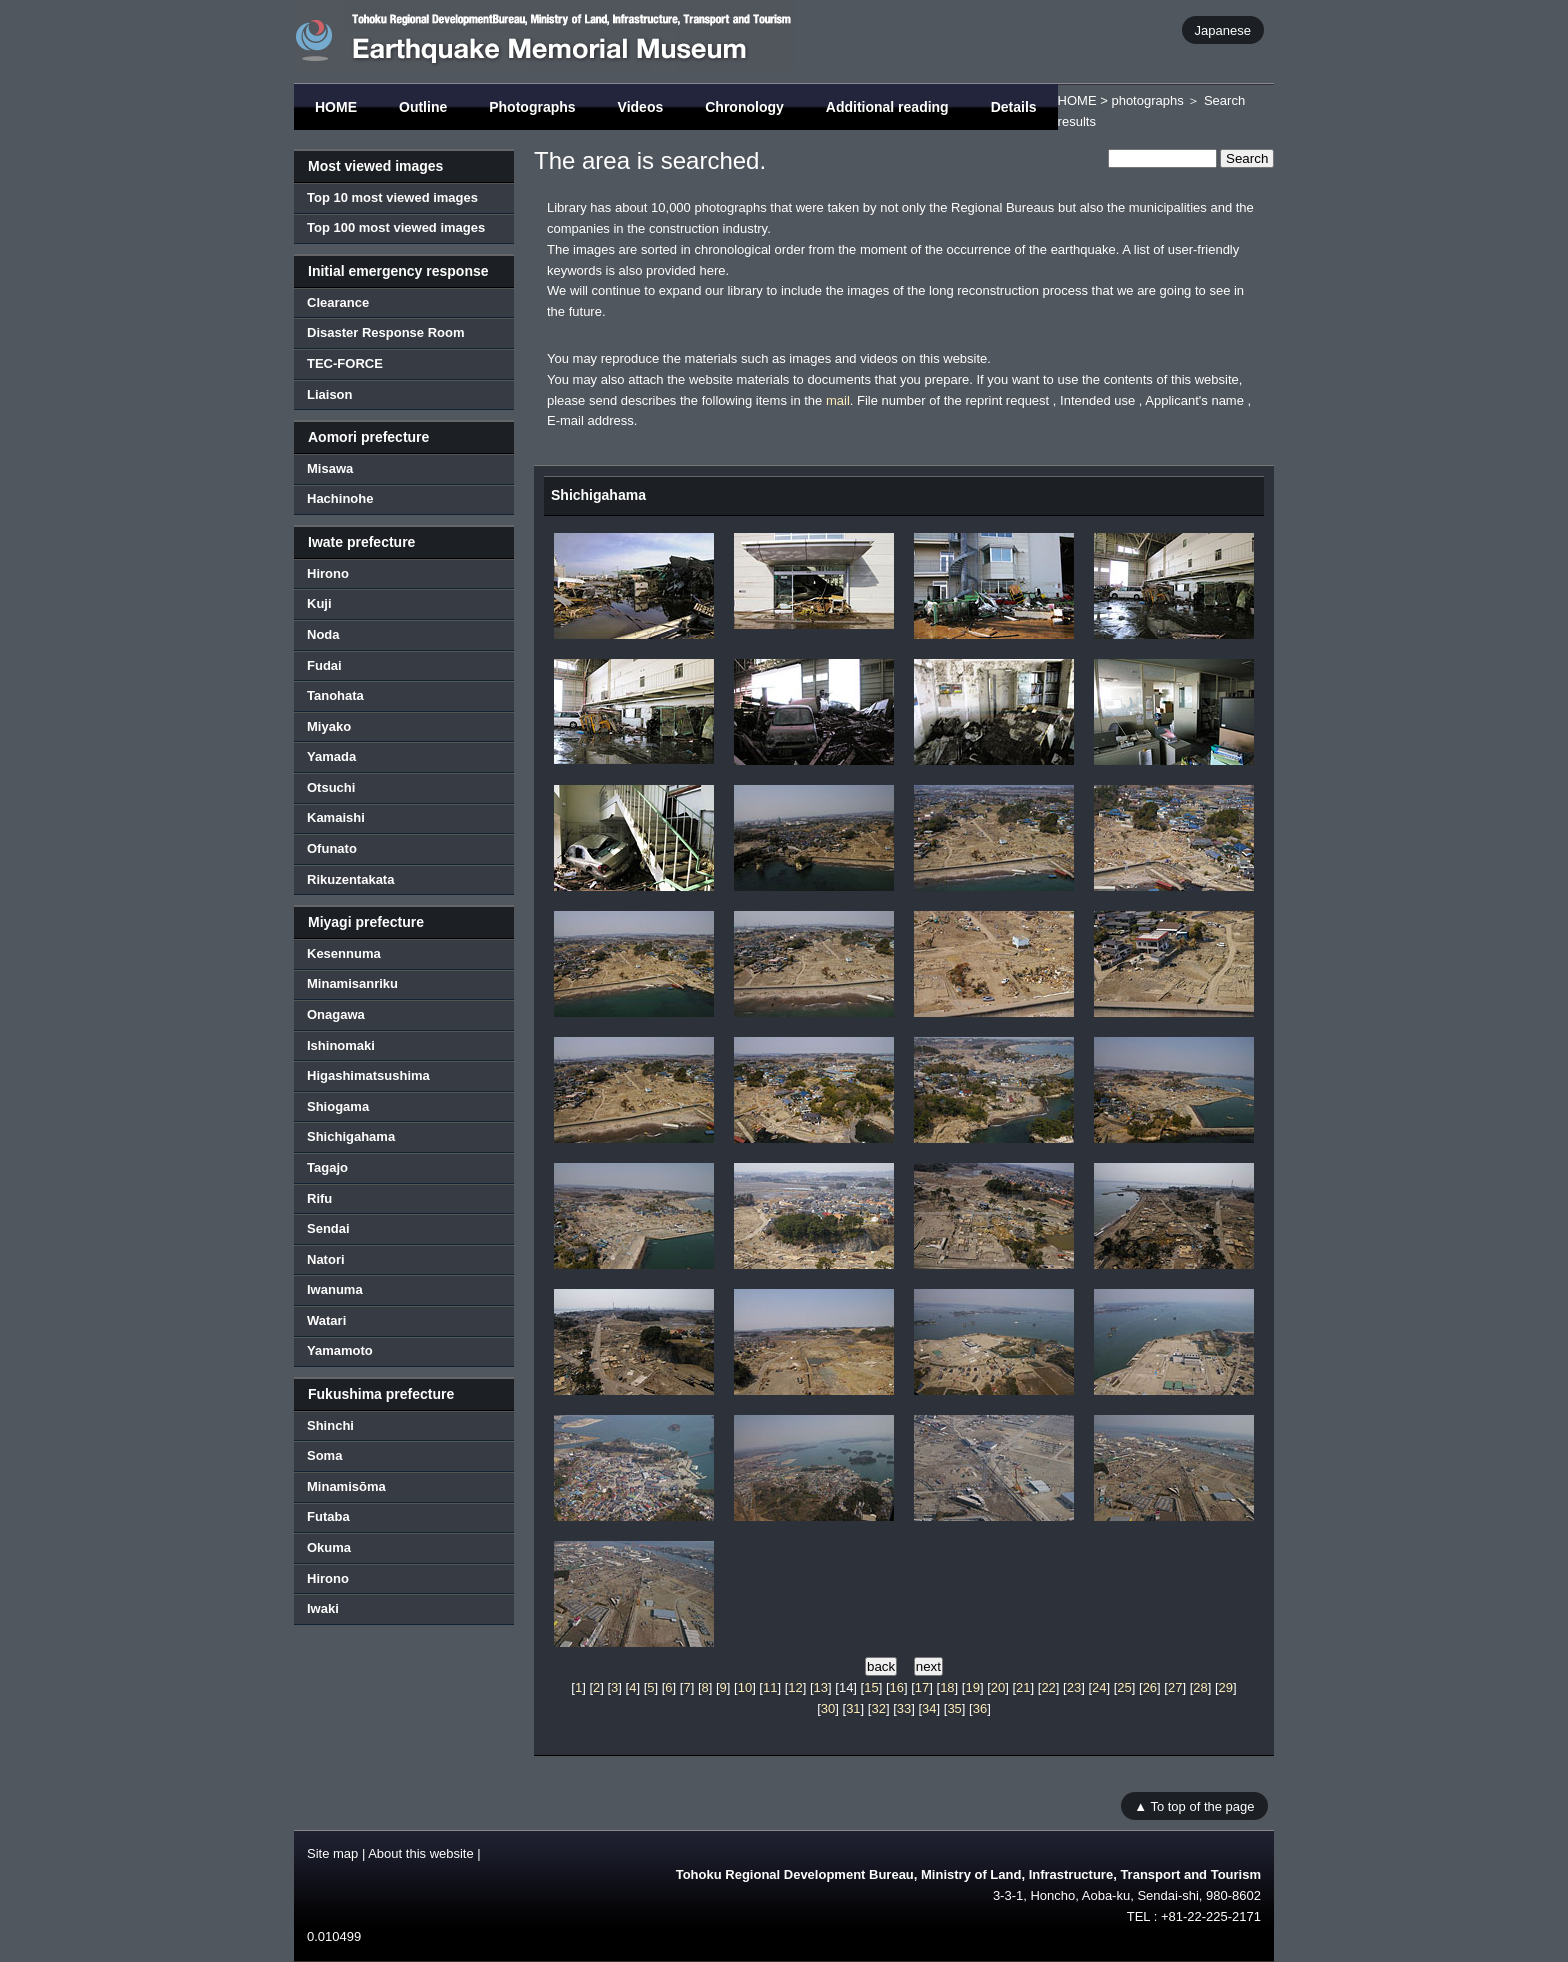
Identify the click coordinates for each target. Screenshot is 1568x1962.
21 (1023, 1687)
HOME (336, 107)
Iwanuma (335, 1289)
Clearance (338, 302)
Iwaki (323, 1608)
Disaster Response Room (386, 332)
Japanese (1223, 29)
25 (1124, 1687)
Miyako (329, 726)
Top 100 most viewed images (396, 227)
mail (838, 400)
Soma (324, 1455)
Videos (641, 107)
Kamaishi (336, 817)
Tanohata (335, 695)
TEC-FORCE (345, 363)
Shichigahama (351, 1136)
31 (853, 1708)
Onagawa (336, 1014)
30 (828, 1708)
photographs (1147, 100)
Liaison (330, 394)
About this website (421, 1853)
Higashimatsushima (368, 1075)
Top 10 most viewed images (392, 197)
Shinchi (330, 1425)
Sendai (328, 1228)
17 (922, 1687)
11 (770, 1687)
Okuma (329, 1547)
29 (1226, 1687)
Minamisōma (346, 1486)
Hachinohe (340, 498)
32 (878, 1708)
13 (821, 1687)
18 (947, 1687)
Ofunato (332, 848)
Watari (326, 1320)
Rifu (319, 1198)
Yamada (331, 756)
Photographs (532, 107)
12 (795, 1687)
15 (871, 1687)
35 (954, 1708)
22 (1048, 1687)
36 (980, 1708)
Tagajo (327, 1167)
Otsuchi (331, 787)
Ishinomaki (341, 1045)
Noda (323, 634)
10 (745, 1687)
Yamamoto (340, 1350)
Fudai (324, 665)
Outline (423, 107)
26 (1150, 1687)
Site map (332, 1853)
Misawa (330, 468)
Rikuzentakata (350, 879)
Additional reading (887, 107)
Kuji (319, 603)
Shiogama (338, 1106)
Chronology (744, 107)
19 (972, 1687)
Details (1014, 107)
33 (904, 1708)
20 (998, 1687)
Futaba (328, 1516)
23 (1074, 1687)
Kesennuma (344, 953)
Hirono (328, 573)
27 (1175, 1687)
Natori (326, 1259)
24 (1099, 1687)
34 (929, 1708)
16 (897, 1687)
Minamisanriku (352, 983)
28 (1200, 1687)
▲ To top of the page (1194, 1805)
